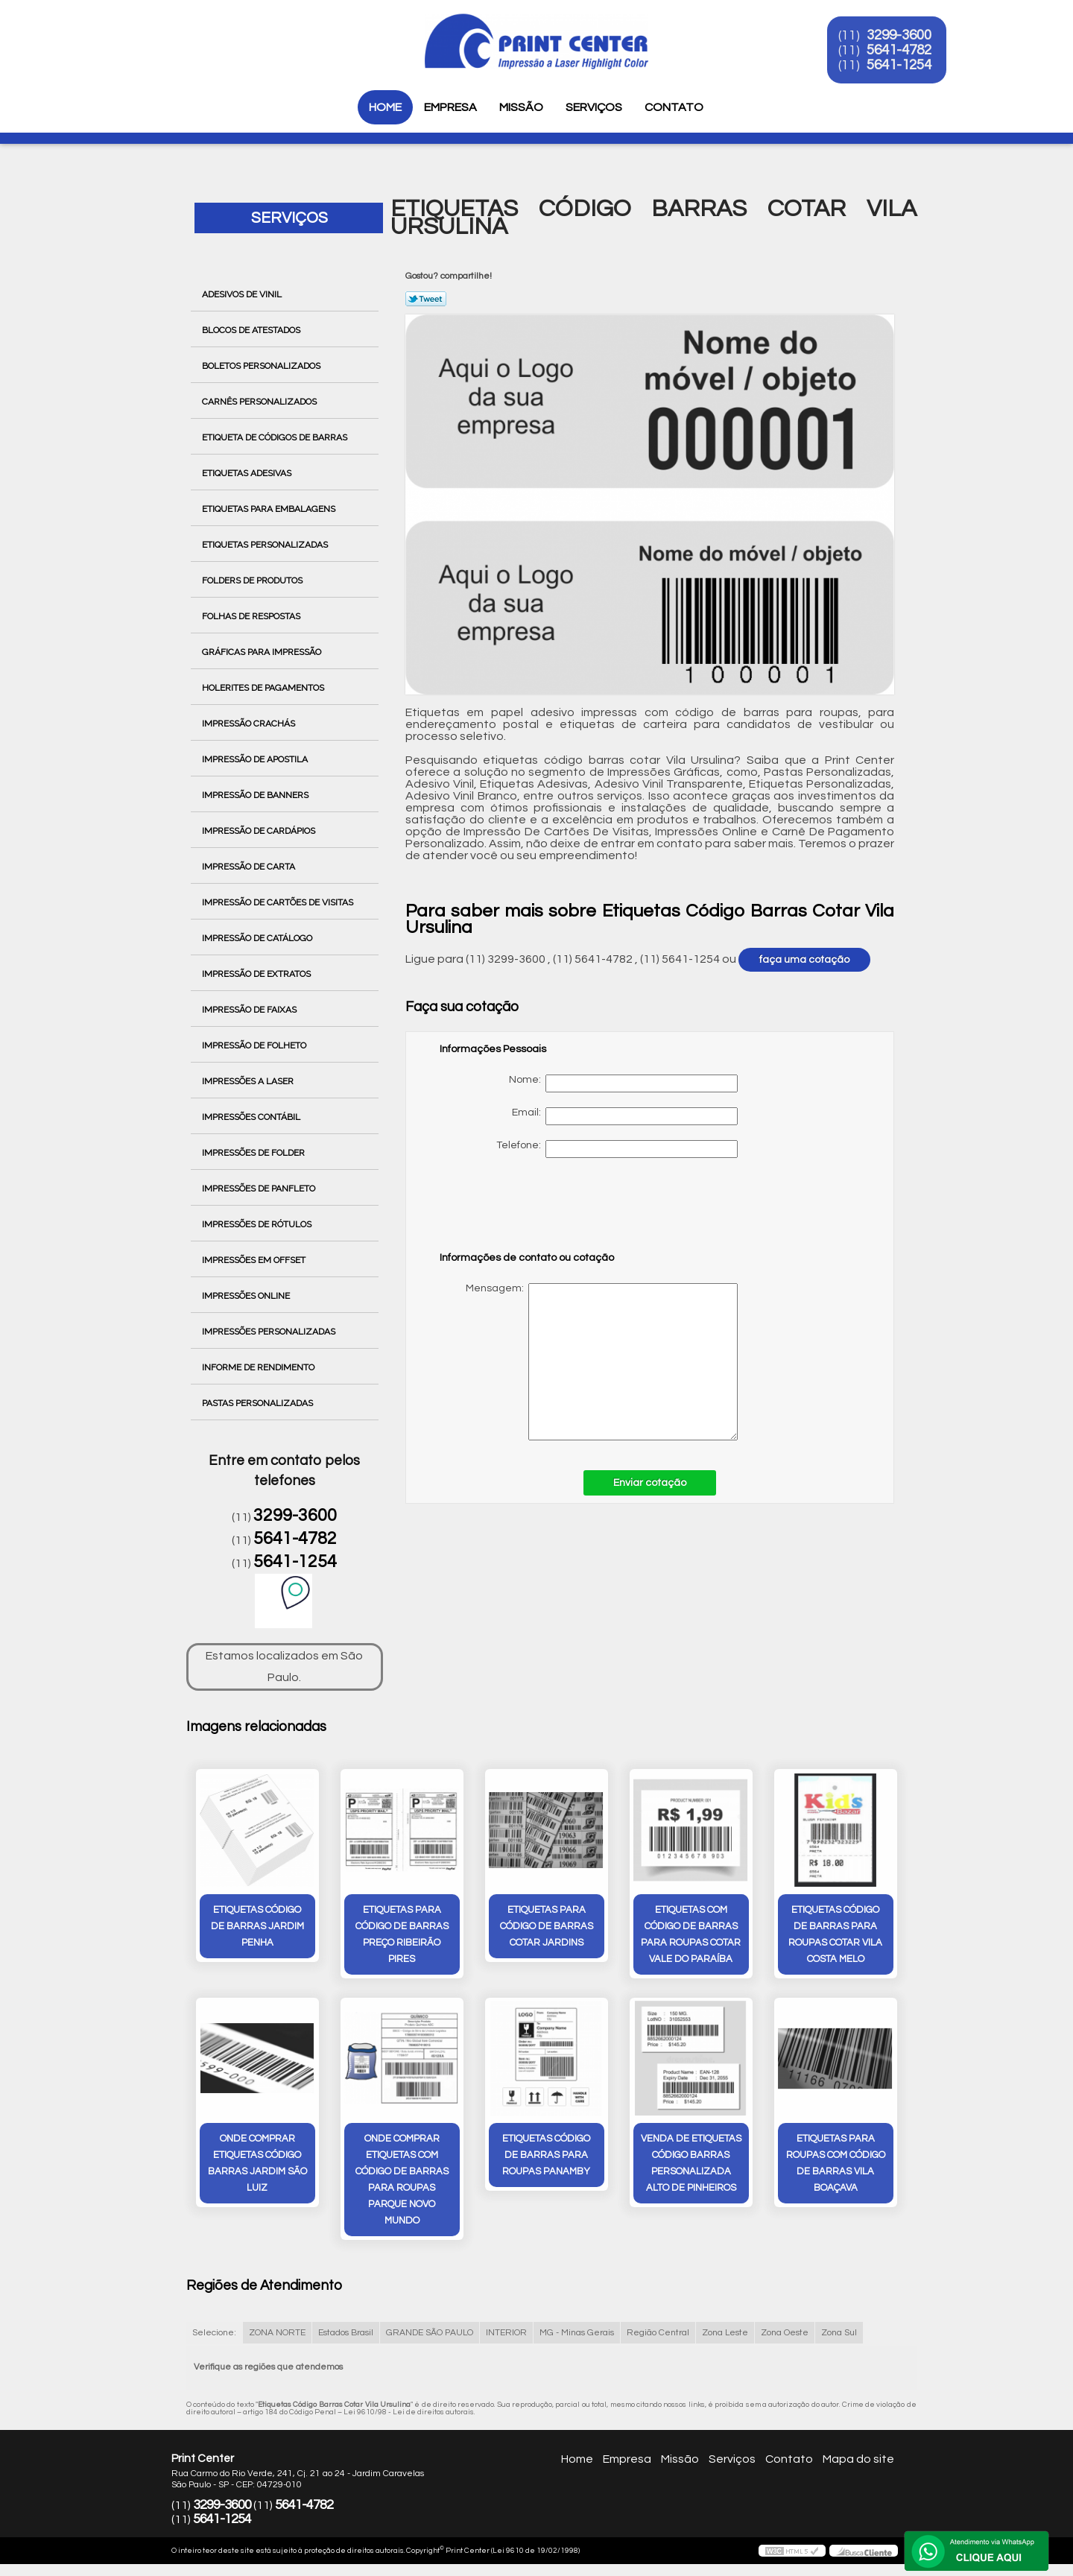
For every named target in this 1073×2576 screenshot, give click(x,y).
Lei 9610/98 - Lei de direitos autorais (409, 2412)
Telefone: (617, 1149)
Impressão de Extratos (257, 974)
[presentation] (534, 1212)
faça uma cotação (804, 960)
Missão (521, 107)
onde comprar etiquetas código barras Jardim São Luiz (257, 2163)
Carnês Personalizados (260, 401)
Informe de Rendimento (259, 1367)
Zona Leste (725, 2333)
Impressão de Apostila (256, 759)
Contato (674, 107)
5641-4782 (902, 50)
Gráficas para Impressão (262, 652)
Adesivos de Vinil (243, 294)
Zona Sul (839, 2333)
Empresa (450, 107)
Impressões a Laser (249, 1081)
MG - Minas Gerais (576, 2333)
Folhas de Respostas (252, 616)
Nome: (623, 1083)
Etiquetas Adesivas (248, 473)
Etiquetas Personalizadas (266, 544)
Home (385, 107)
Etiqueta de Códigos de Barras (275, 437)
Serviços (594, 107)
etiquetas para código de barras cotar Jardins (546, 1926)
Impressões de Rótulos (258, 1224)
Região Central (658, 2333)
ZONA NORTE (277, 2333)
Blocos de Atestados (252, 330)
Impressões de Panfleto (259, 1188)
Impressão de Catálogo (258, 938)
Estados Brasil (345, 2333)
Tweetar (425, 298)
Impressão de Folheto (255, 1045)
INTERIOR (506, 2333)
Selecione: (214, 2333)
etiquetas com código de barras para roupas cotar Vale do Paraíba (691, 1934)
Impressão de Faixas (250, 1009)
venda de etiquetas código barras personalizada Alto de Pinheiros (691, 2163)
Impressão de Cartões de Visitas (278, 902)
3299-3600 (902, 35)
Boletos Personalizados (262, 366)
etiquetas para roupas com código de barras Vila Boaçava (835, 2163)
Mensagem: (589, 1361)
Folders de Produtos (253, 580)
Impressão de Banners (256, 795)
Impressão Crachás (249, 723)
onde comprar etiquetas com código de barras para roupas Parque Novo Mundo (402, 2179)
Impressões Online (247, 1296)
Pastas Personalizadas (258, 1403)
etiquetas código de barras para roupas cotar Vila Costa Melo (835, 1934)
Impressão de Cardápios (259, 831)
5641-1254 (902, 65)
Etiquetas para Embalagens (270, 509)
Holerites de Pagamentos (264, 688)
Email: (625, 1116)
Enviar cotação (649, 1483)
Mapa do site (858, 2459)
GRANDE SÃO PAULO (429, 2333)
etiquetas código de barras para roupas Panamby (546, 2155)
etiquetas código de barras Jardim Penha (257, 1926)
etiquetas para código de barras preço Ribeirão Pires (402, 1934)
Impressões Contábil (252, 1117)
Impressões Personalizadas (270, 1331)
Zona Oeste (784, 2333)
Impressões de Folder (254, 1153)
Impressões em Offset (255, 1260)
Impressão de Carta (249, 866)
